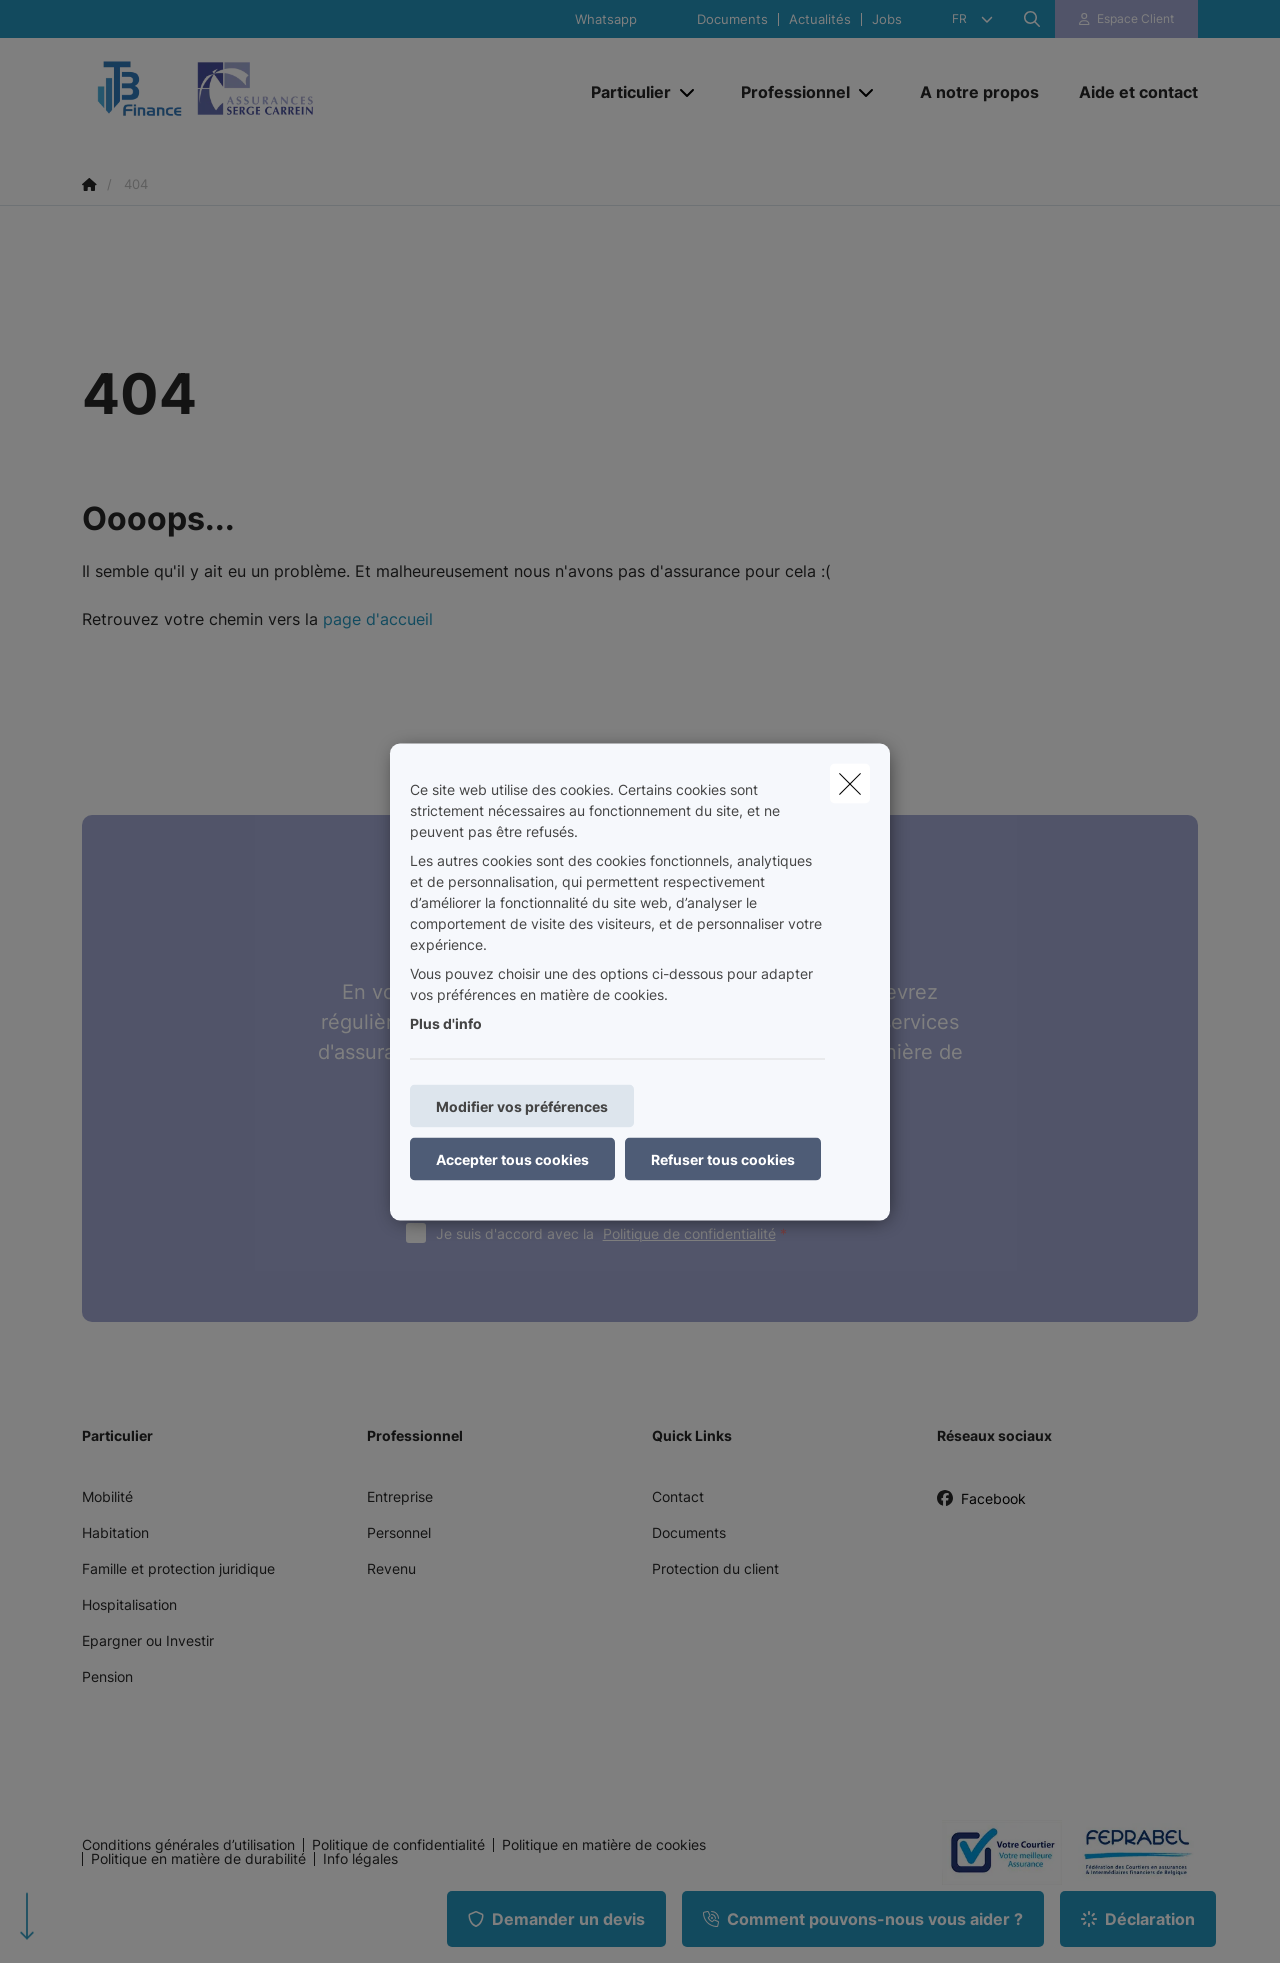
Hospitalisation (129, 1604)
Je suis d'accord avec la (616, 1233)
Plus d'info (446, 1022)
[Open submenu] (688, 91)
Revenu (391, 1568)
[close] (850, 783)
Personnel (399, 1532)
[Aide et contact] (1128, 92)
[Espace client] (1127, 19)
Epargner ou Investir (148, 1640)
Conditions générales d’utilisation (188, 1845)
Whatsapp (606, 19)
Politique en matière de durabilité (198, 1859)
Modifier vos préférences (522, 1105)
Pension (107, 1676)
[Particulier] (623, 92)
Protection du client (715, 1568)
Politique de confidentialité (689, 1233)
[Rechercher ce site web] (1032, 19)
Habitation (115, 1532)
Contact (678, 1496)
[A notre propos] (979, 92)
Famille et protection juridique (178, 1568)
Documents (732, 19)
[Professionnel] (788, 92)
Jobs (887, 19)
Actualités (820, 19)
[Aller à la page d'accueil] (282, 91)
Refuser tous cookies (723, 1158)
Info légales (360, 1859)
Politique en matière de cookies (604, 1845)
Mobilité (107, 1496)
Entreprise (400, 1496)
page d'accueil (378, 619)
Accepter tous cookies (512, 1158)
